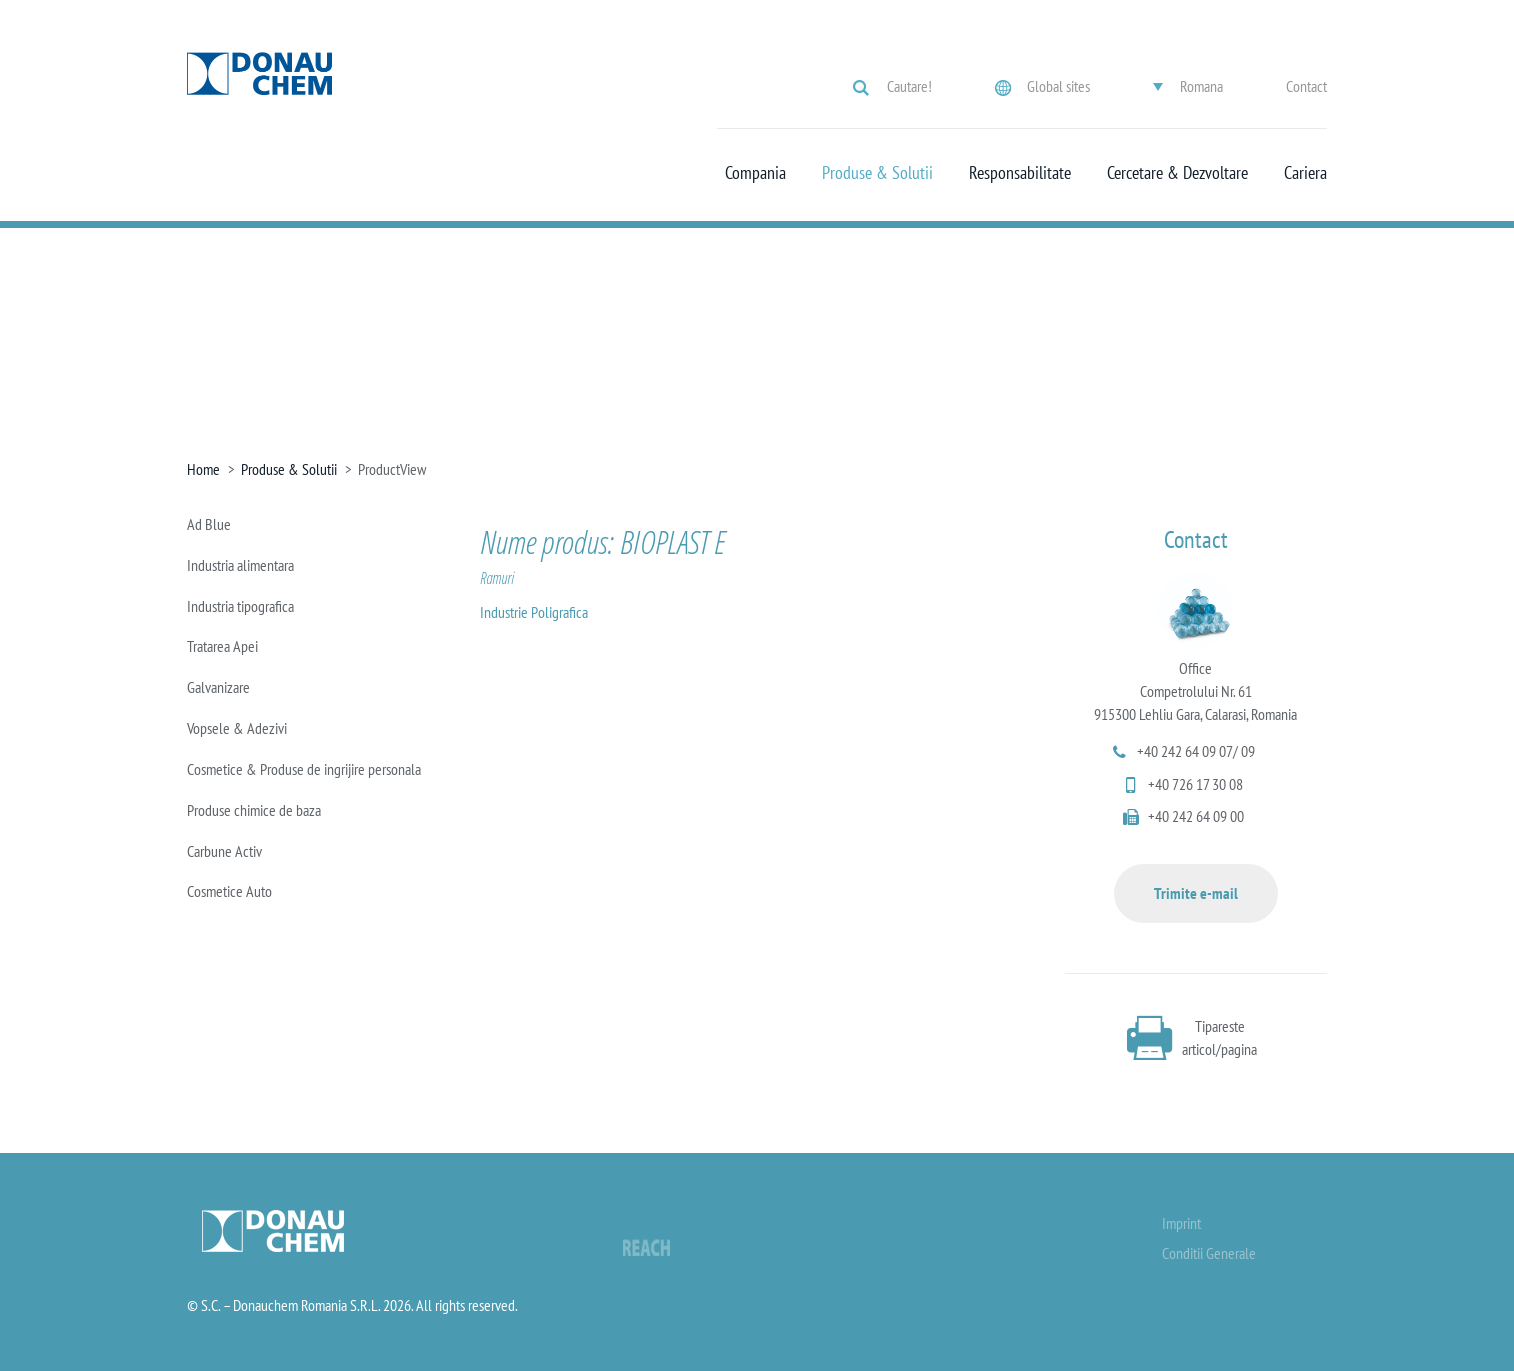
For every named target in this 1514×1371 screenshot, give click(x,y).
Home (203, 469)
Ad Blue (209, 524)
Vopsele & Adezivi (237, 728)
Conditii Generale (1209, 1253)
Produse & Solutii (877, 173)
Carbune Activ (224, 851)
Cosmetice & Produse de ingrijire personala (304, 769)
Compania (755, 173)
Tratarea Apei (222, 646)
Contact (1306, 86)
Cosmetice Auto (229, 891)
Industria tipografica (240, 606)
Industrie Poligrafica (534, 612)
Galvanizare (218, 687)
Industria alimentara (240, 565)
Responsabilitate (1020, 173)
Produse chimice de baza (254, 810)
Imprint (1181, 1223)
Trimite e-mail (1196, 893)
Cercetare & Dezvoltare (1177, 173)
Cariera (1305, 173)
